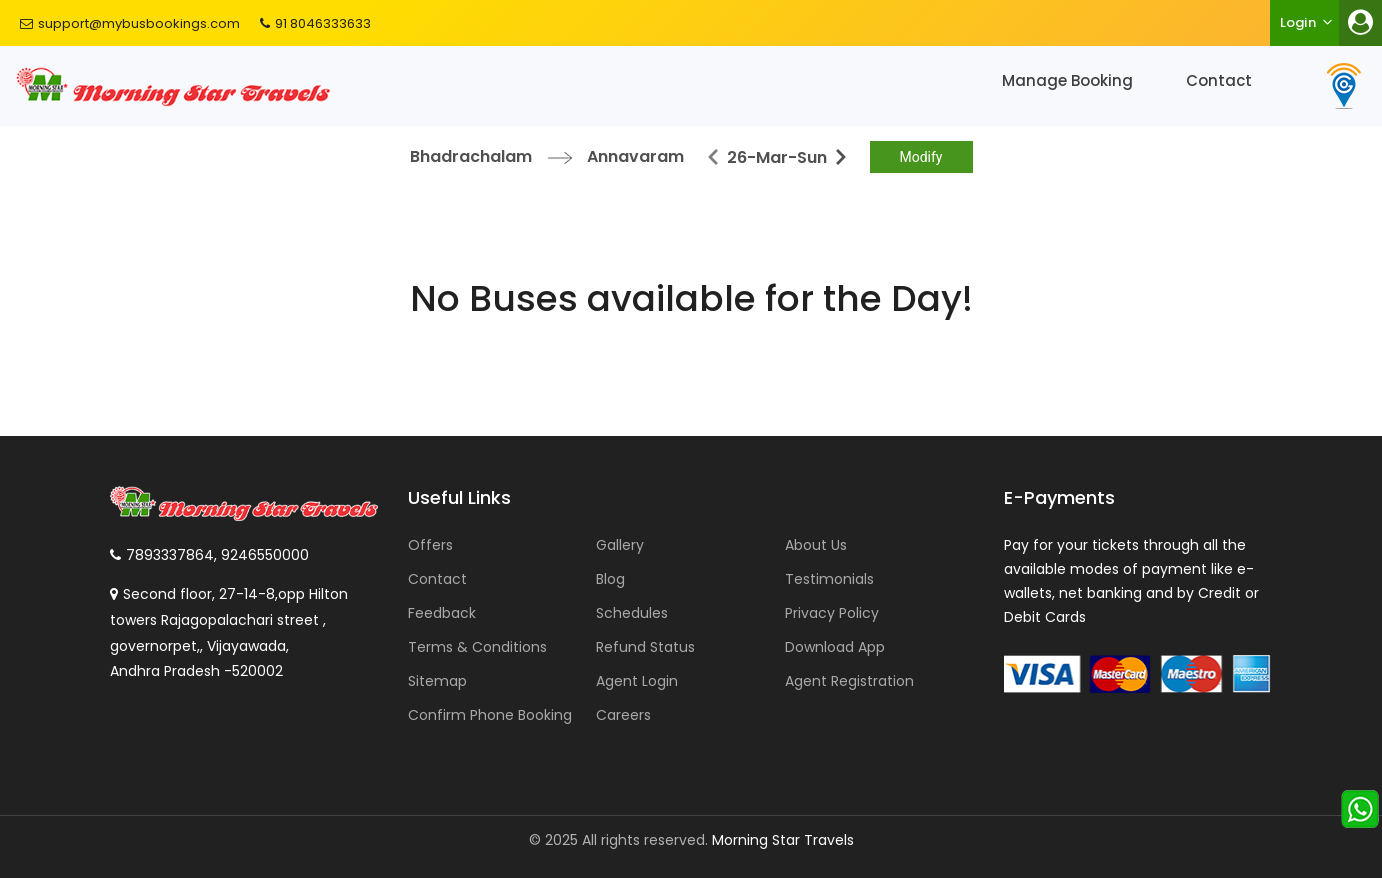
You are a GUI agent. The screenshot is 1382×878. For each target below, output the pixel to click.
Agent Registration (849, 681)
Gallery (620, 545)
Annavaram (635, 156)
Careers (623, 715)
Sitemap (437, 681)
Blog (610, 579)
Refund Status (645, 647)
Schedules (632, 613)
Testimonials (829, 579)
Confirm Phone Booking (490, 715)
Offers (430, 545)
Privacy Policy (832, 613)
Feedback (442, 613)
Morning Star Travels (783, 840)
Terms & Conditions (477, 647)
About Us (816, 545)
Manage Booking (1067, 80)
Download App (835, 647)
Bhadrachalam (471, 156)
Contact (1219, 80)
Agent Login (637, 681)
